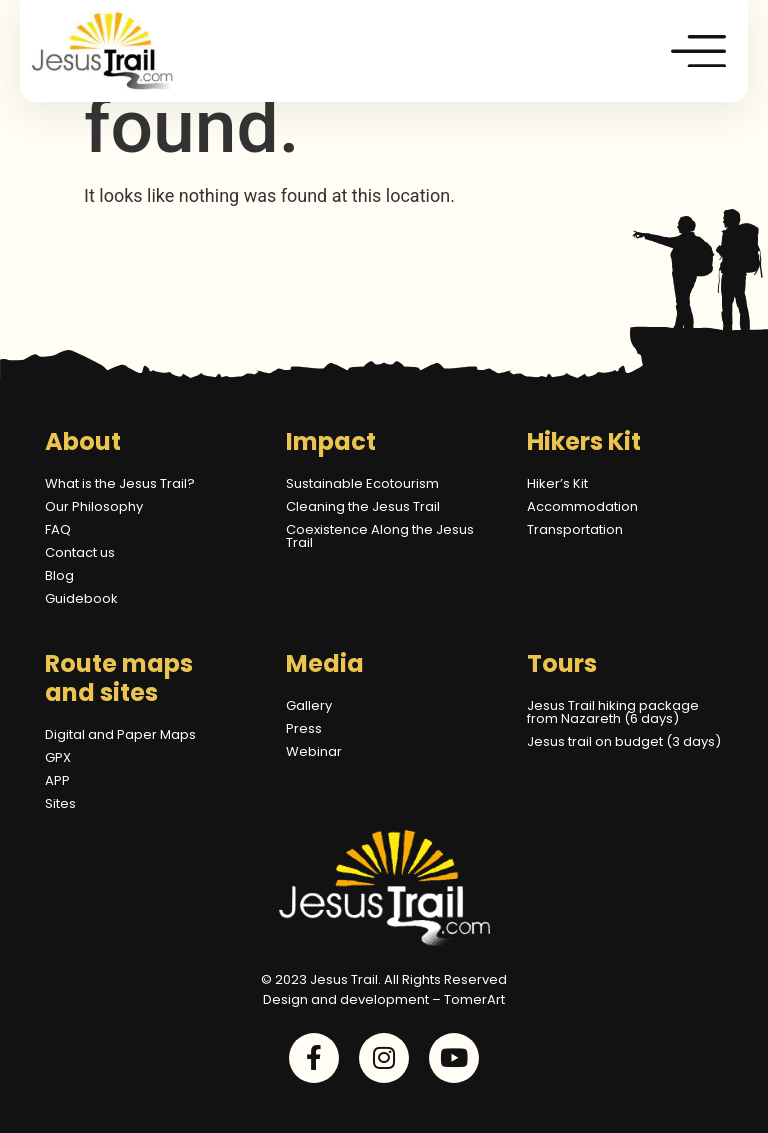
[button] (699, 51)
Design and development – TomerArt (384, 999)
